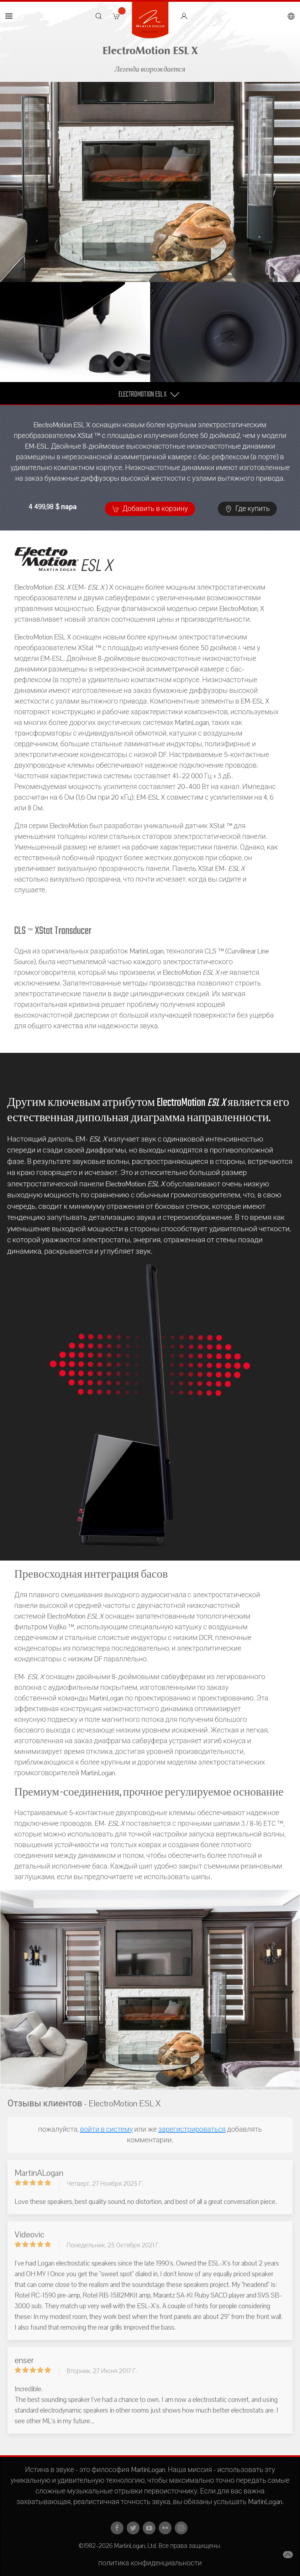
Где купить (247, 508)
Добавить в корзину (150, 508)
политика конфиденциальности (150, 2563)
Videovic (29, 2234)
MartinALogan (39, 2173)
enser (24, 2360)
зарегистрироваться (192, 2129)
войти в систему (106, 2129)
